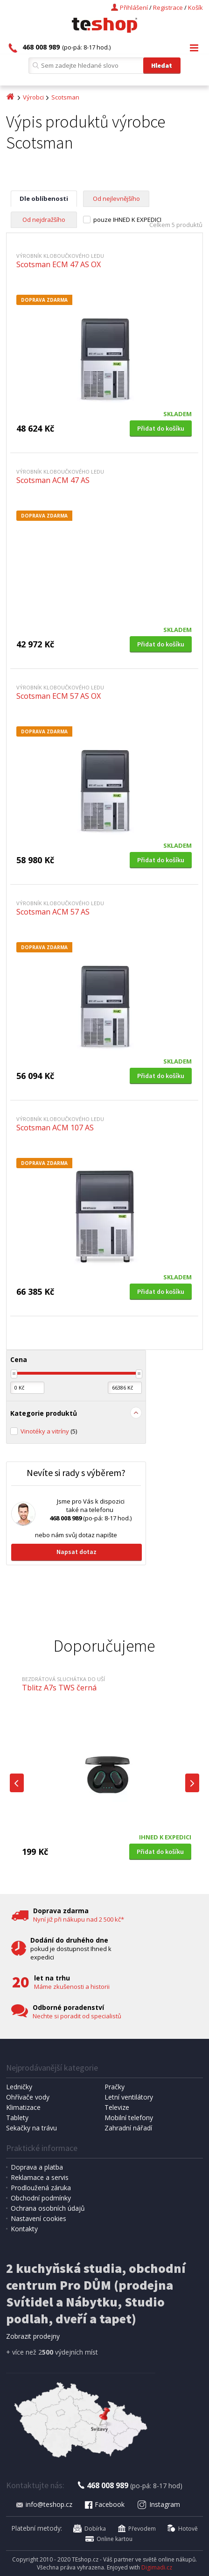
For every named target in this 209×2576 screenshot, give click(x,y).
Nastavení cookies (38, 2218)
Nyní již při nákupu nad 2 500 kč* (78, 1919)
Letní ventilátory (128, 2097)
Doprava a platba (37, 2167)
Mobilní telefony (128, 2117)
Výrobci (33, 97)
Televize (116, 2107)
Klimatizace (23, 2107)
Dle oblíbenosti (44, 198)
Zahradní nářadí (128, 2127)
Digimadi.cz (156, 2567)
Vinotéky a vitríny (49, 1431)
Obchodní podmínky (41, 2197)
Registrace (168, 7)
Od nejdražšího (43, 219)
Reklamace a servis (40, 2177)
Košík (195, 7)
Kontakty (24, 2228)
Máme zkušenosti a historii (72, 1986)
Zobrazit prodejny (33, 2336)
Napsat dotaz (76, 1551)
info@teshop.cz (43, 2504)
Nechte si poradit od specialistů (77, 2016)
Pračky (114, 2086)
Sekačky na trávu (31, 2127)
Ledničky (19, 2086)
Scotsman (65, 97)
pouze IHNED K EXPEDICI (127, 219)
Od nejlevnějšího (116, 198)
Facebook (104, 2504)
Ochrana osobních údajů (48, 2208)
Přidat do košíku (160, 428)
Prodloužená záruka (41, 2187)
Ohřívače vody (27, 2097)
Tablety (17, 2117)
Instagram (159, 2504)
